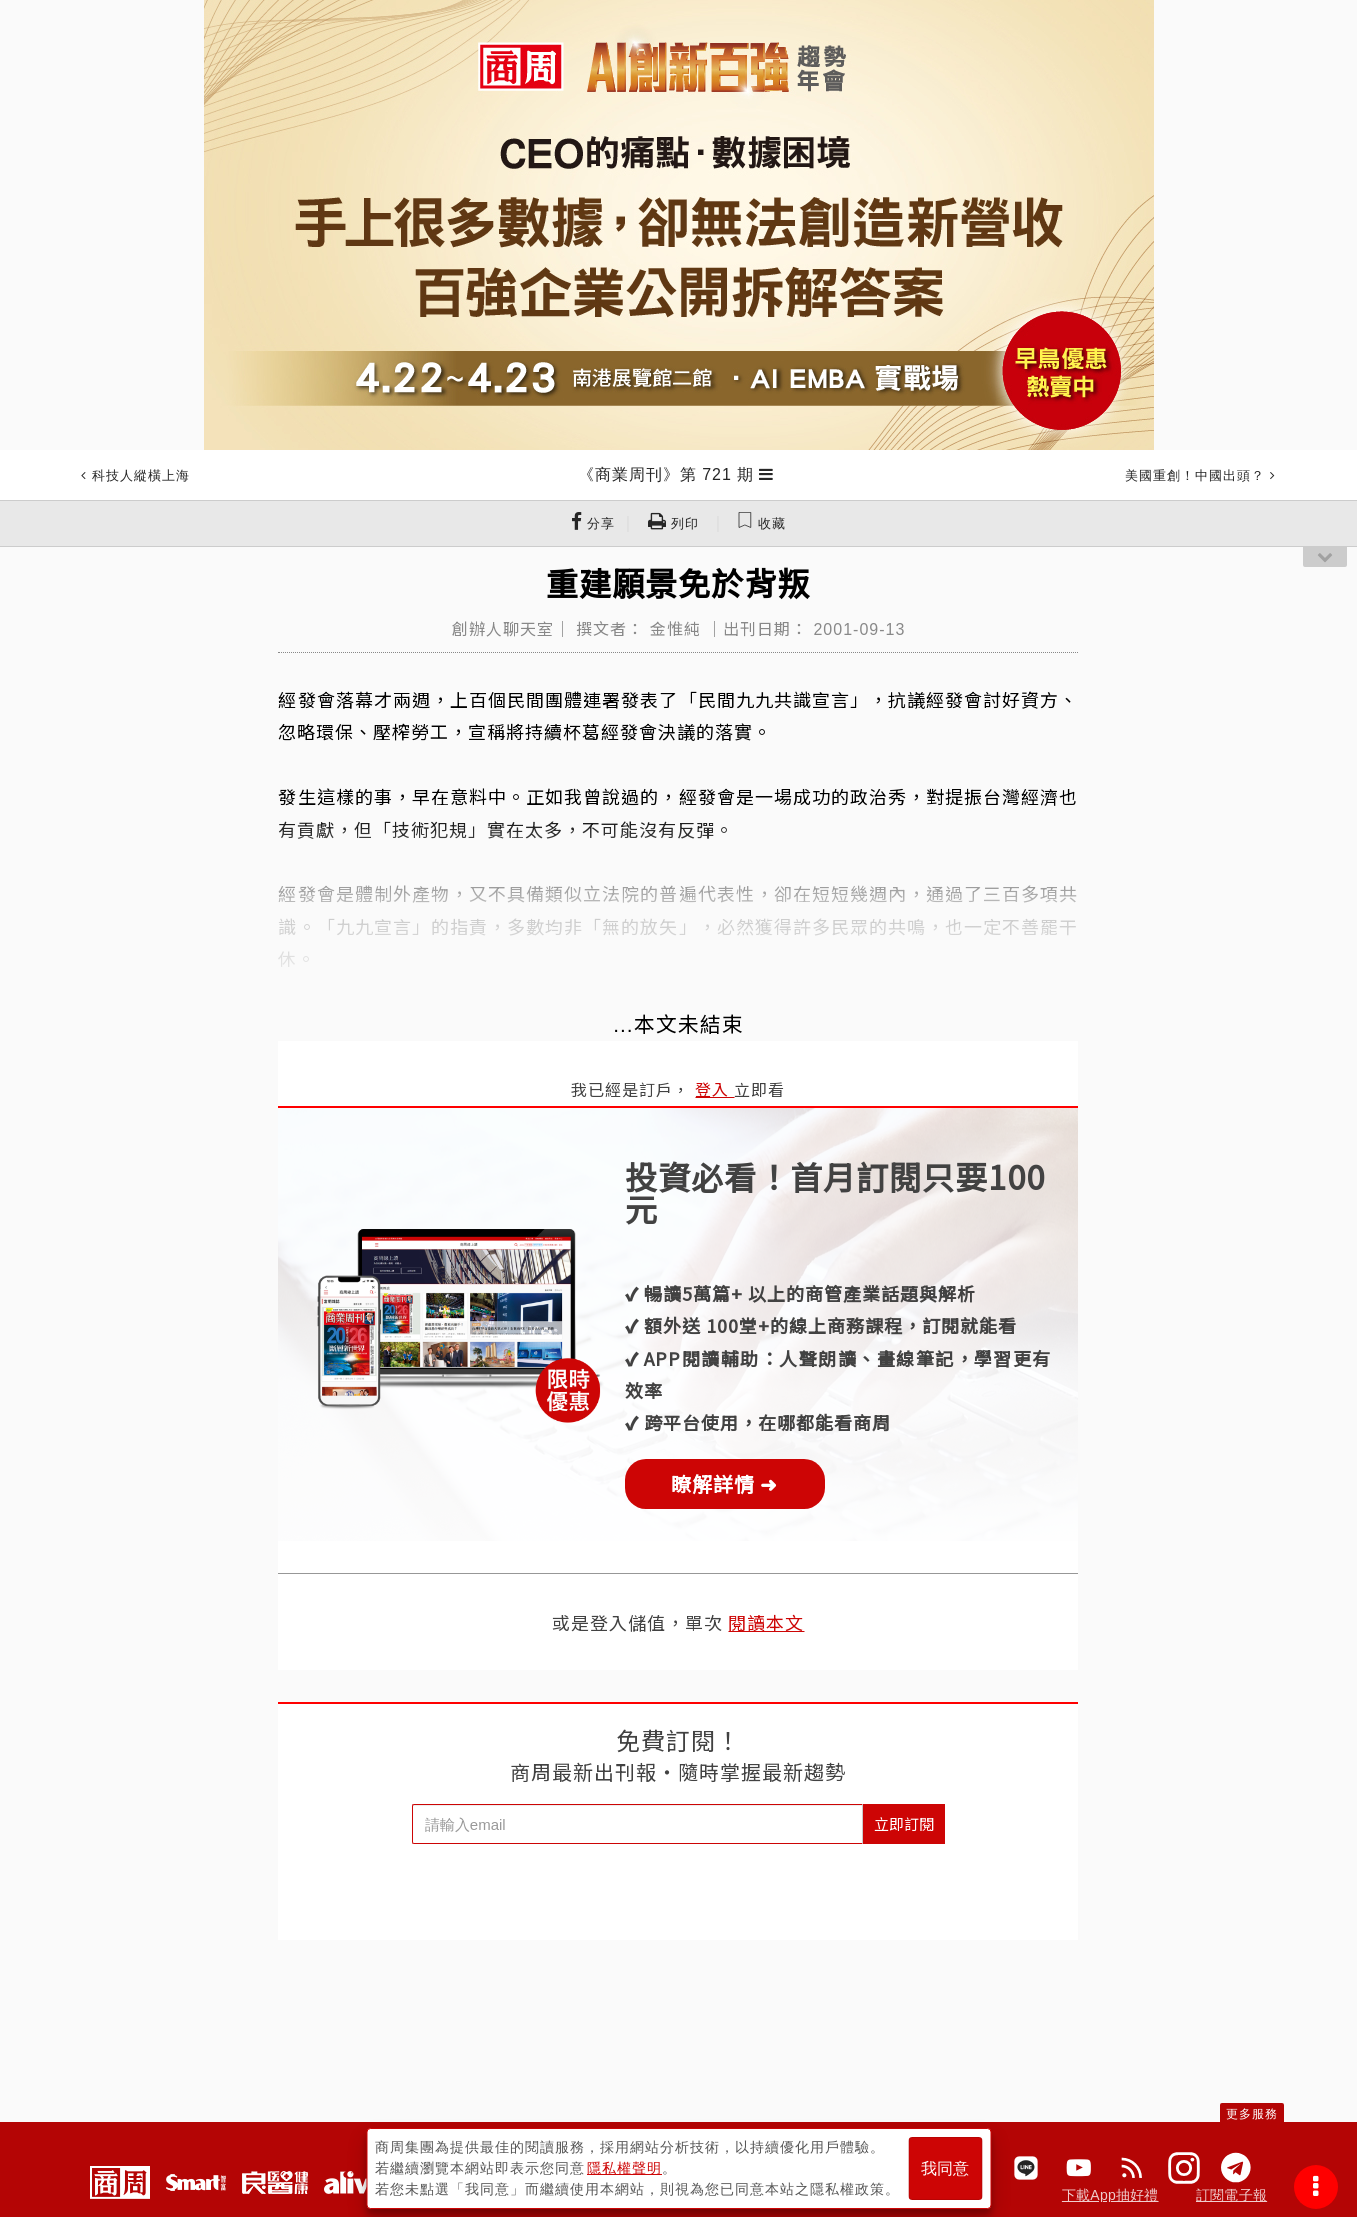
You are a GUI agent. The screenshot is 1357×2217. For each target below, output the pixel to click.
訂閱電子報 (1231, 2195)
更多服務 (1252, 2114)
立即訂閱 (904, 1823)
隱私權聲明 (624, 2168)
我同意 (945, 2168)
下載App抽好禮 (1110, 2195)
